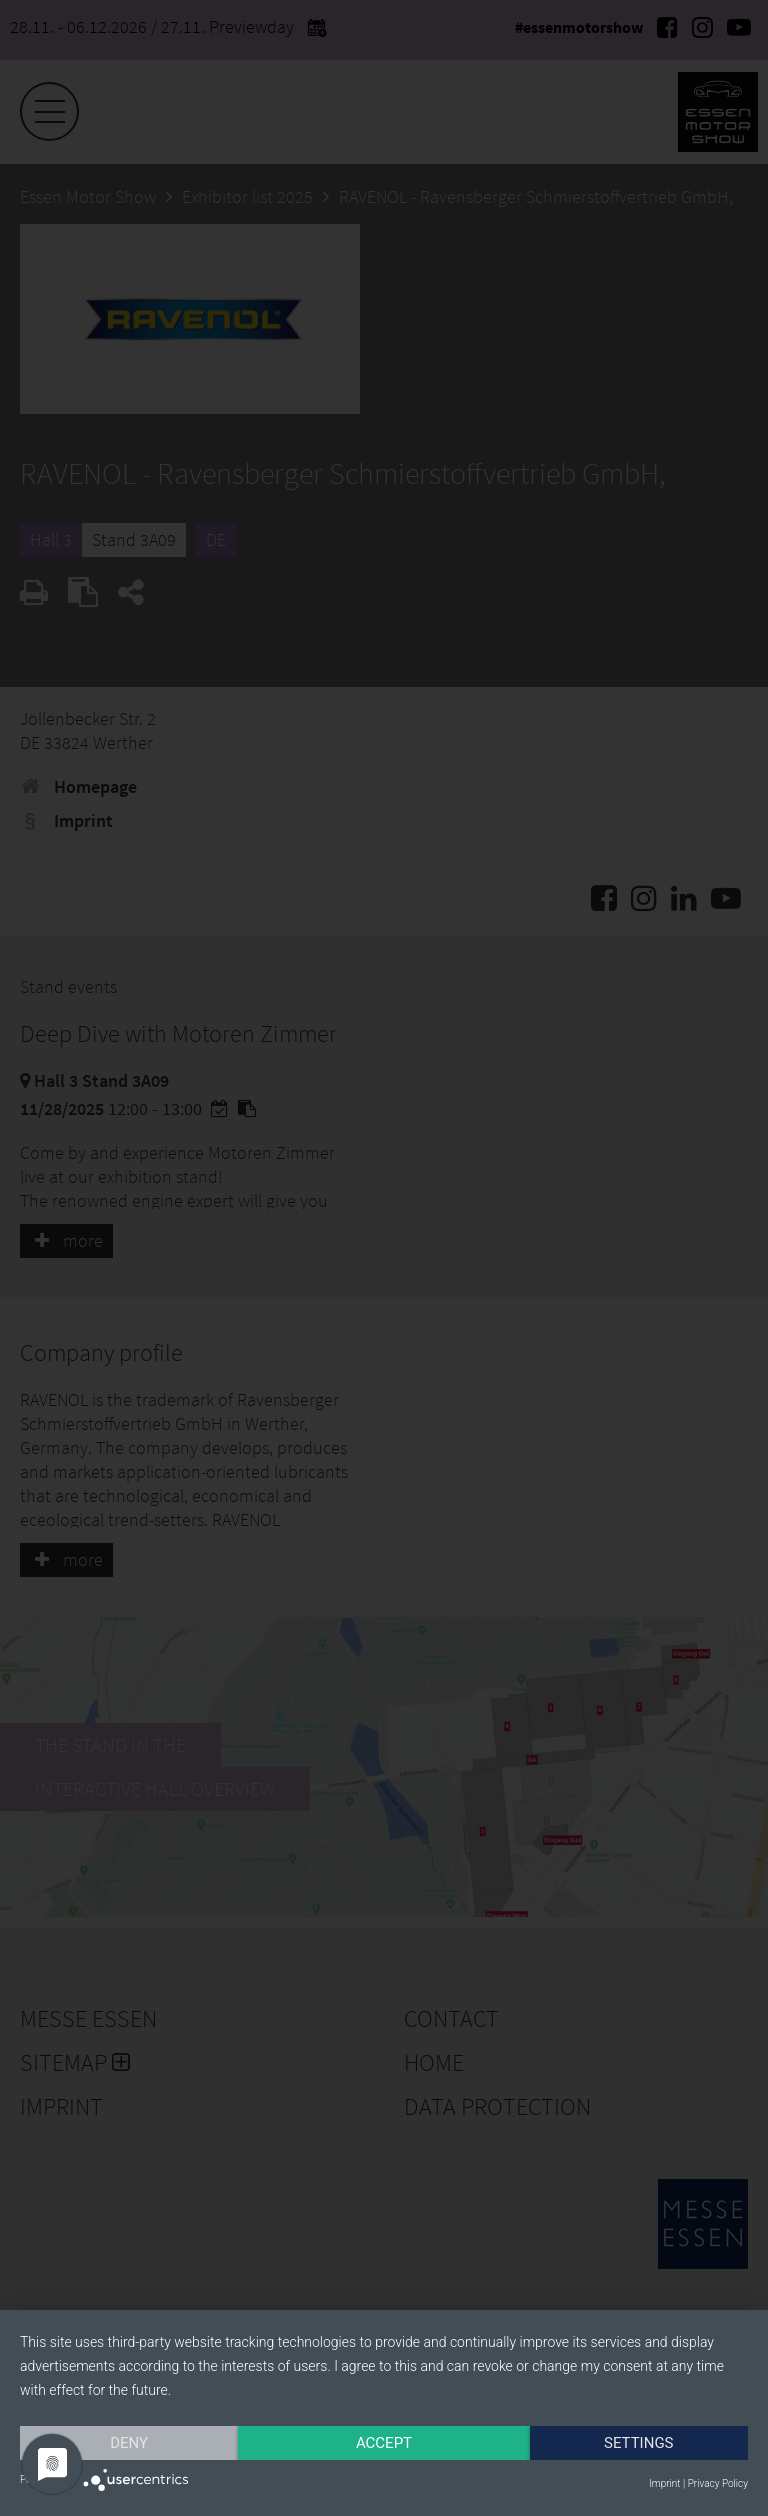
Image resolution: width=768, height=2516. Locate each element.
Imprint (664, 2483)
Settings (639, 2443)
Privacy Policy (718, 2483)
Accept (384, 2443)
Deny (129, 2443)
